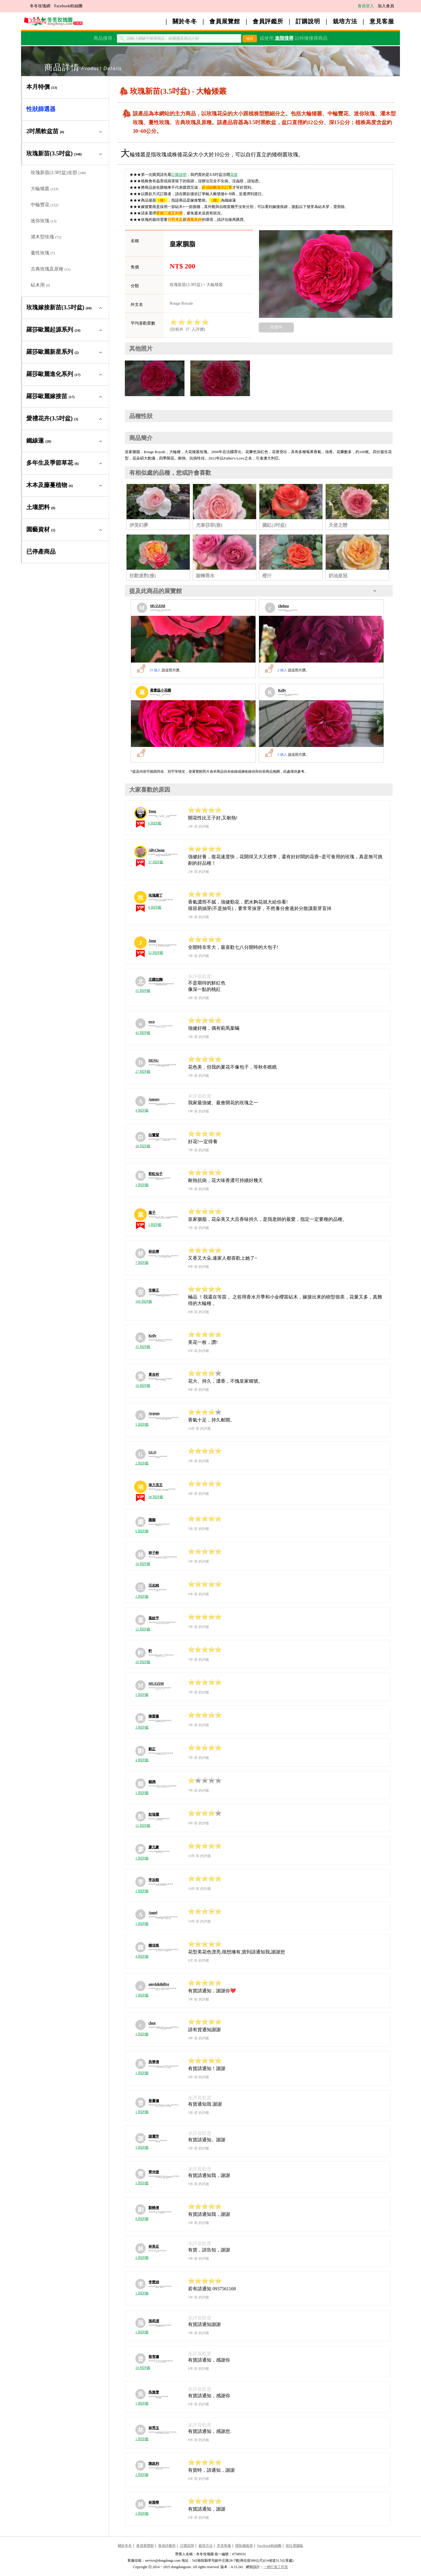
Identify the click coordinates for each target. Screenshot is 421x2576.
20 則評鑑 (142, 1662)
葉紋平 (154, 1618)
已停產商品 (41, 551)
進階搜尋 (284, 38)
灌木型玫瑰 (46, 236)
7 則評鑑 (142, 1263)
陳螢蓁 (154, 1716)
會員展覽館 (224, 21)
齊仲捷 (154, 2172)
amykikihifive (159, 1984)
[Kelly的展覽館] (321, 723)
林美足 (154, 2246)
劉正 (152, 1749)
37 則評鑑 (155, 862)
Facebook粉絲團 (68, 6)
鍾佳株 (154, 1945)
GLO (152, 1452)
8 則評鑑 (154, 907)
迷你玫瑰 (43, 220)
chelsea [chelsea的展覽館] (283, 606)
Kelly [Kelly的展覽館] (282, 690)
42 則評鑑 (142, 1033)
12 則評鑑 (142, 1629)
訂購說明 (308, 21)
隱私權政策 (244, 2546)
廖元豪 (154, 1847)
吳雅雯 (154, 2392)
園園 (152, 1520)
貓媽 (152, 1782)
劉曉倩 (154, 2208)
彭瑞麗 (154, 1814)
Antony (154, 1099)
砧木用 (40, 284)
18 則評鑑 (142, 1386)
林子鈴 (154, 1553)
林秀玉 (154, 2428)
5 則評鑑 (154, 1225)
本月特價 (41, 87)
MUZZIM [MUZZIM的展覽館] (157, 606)
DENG (154, 1060)
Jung (152, 941)
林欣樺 (154, 1251)
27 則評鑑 (142, 1071)
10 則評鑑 (142, 2368)
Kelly (152, 1336)
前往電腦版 (294, 2546)
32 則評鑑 (155, 953)
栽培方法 (345, 21)
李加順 (154, 1880)
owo (152, 1022)
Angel (153, 1913)
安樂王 (154, 1290)
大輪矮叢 (44, 188)
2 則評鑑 (142, 1463)
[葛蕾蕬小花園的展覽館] (193, 723)
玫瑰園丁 (156, 895)
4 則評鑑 (142, 1110)
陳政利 (154, 2463)
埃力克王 (156, 1485)
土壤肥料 (40, 507)
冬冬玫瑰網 (40, 6)
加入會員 (386, 6)
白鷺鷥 (154, 1135)
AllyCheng (157, 850)
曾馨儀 (154, 2101)
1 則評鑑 (142, 1793)
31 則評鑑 (142, 1347)
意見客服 (382, 21)
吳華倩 (154, 2062)
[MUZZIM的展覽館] (193, 639)
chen (152, 2023)
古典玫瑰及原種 (50, 268)
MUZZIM (156, 1683)
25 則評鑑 (142, 991)
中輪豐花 (44, 204)
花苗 (234, 174)
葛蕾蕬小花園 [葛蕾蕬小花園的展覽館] (160, 690)
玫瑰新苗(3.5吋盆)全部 (58, 172)
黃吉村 (154, 1374)
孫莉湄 (154, 2321)
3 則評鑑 (142, 1185)
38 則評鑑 (142, 1146)
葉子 (152, 1213)
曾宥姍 (154, 2357)
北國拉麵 (156, 979)
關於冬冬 (184, 21)
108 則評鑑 (143, 1301)
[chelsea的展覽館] (321, 639)
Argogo (154, 1413)
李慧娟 (154, 2282)
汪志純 (154, 1585)
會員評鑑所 (268, 21)
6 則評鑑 (154, 823)
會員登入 (366, 6)
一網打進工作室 (275, 2567)
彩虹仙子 (156, 1174)
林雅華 (154, 2502)
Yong (152, 811)
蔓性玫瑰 (43, 252)
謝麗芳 (154, 2136)
